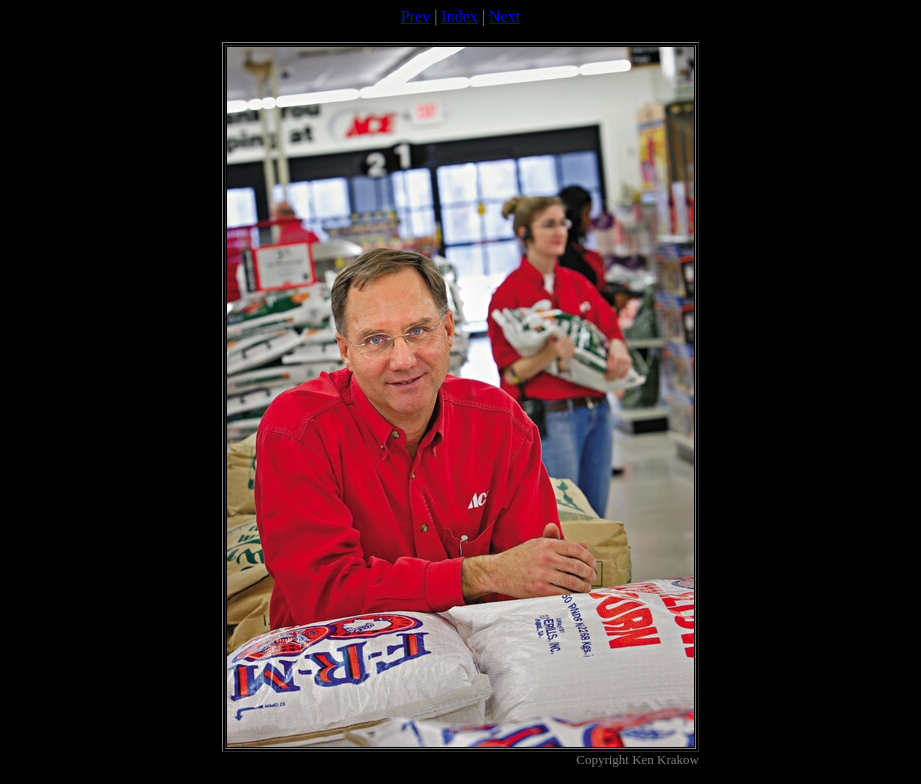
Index (459, 16)
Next (504, 16)
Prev (415, 16)
